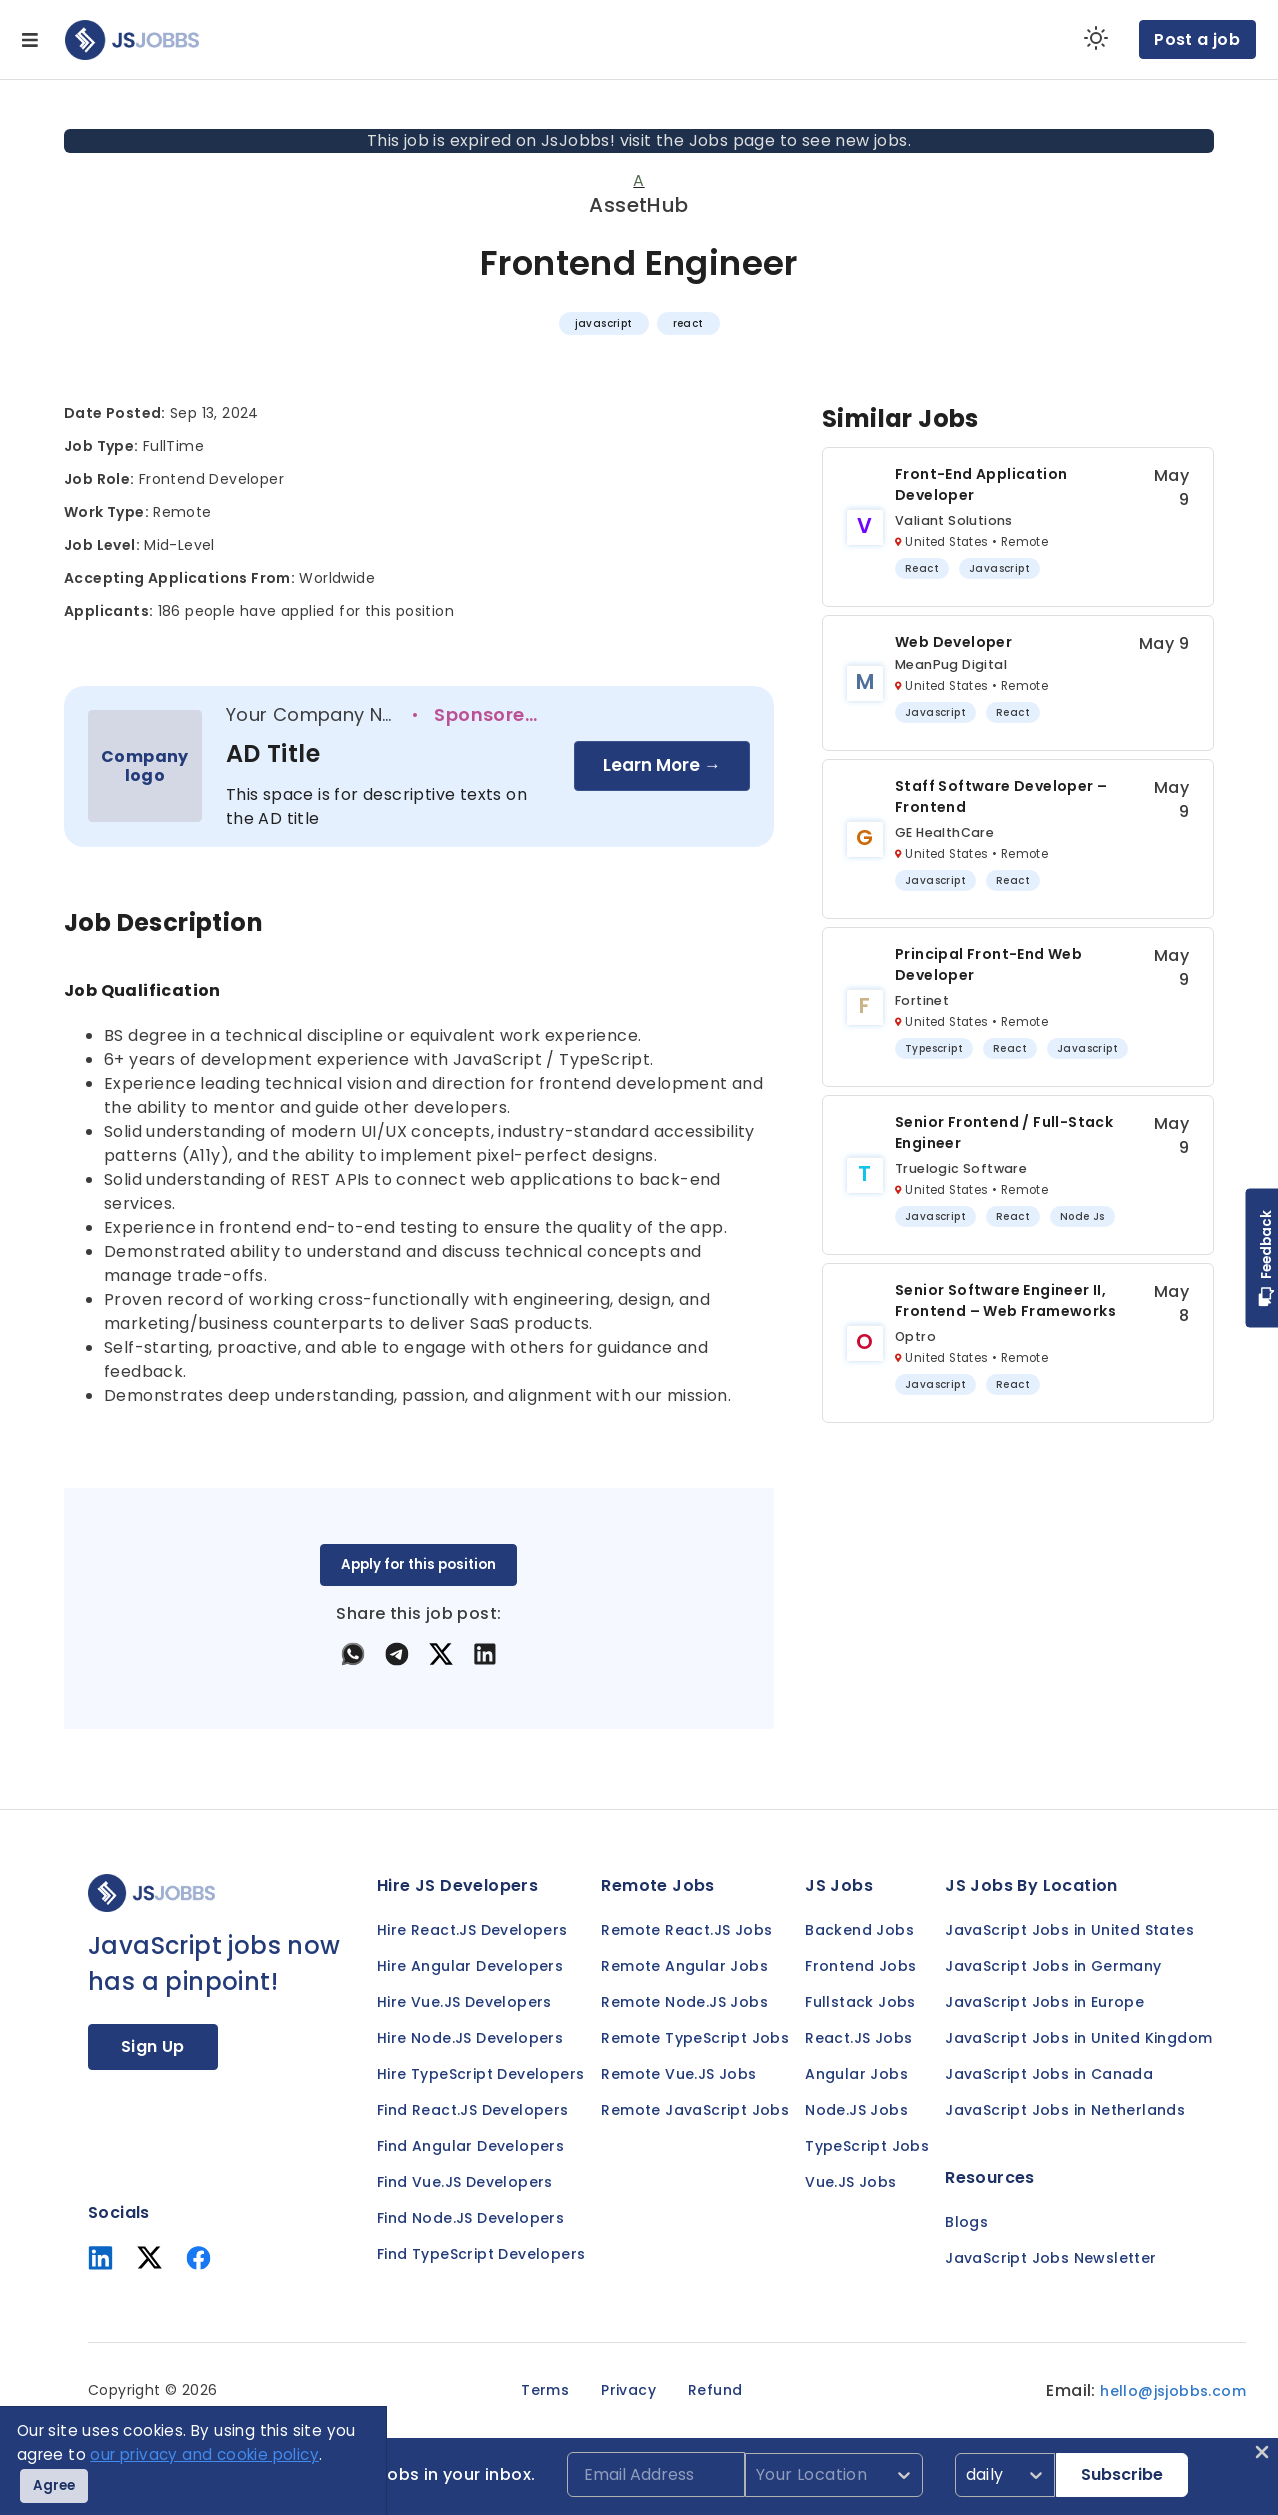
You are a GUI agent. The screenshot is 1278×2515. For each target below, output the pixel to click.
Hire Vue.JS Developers (464, 2002)
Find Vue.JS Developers (465, 2182)
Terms (545, 2390)
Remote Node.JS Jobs (684, 2002)
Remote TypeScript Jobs (695, 2038)
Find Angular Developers (470, 2146)
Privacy (628, 2390)
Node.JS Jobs (856, 2110)
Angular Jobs (856, 2074)
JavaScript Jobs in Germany (1053, 1966)
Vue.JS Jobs (850, 2182)
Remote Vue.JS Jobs (678, 2074)
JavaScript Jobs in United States (1069, 1930)
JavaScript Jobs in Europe (1044, 2002)
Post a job (1197, 39)
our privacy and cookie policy (204, 2454)
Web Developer (953, 642)
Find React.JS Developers (473, 2110)
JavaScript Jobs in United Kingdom (1078, 2038)
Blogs (966, 2222)
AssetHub (638, 205)
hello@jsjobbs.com (1173, 2391)
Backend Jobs (859, 1930)
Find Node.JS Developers (470, 2218)
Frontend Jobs (860, 1966)
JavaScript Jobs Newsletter (1050, 2258)
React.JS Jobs (858, 2038)
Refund (715, 2390)
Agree (54, 2485)
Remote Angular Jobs (684, 1966)
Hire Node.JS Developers (470, 2038)
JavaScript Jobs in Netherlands (1065, 2110)
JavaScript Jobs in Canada (1049, 2074)
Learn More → (662, 765)
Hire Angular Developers (470, 1966)
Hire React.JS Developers (472, 1930)
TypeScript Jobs (867, 2146)
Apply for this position (418, 1564)
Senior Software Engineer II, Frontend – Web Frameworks (1005, 1300)
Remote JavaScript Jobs (695, 2110)
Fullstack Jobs (860, 2002)
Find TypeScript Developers (481, 2254)
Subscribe (1122, 2474)
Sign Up (153, 2046)
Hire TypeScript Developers (480, 2074)
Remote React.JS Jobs (686, 1930)
